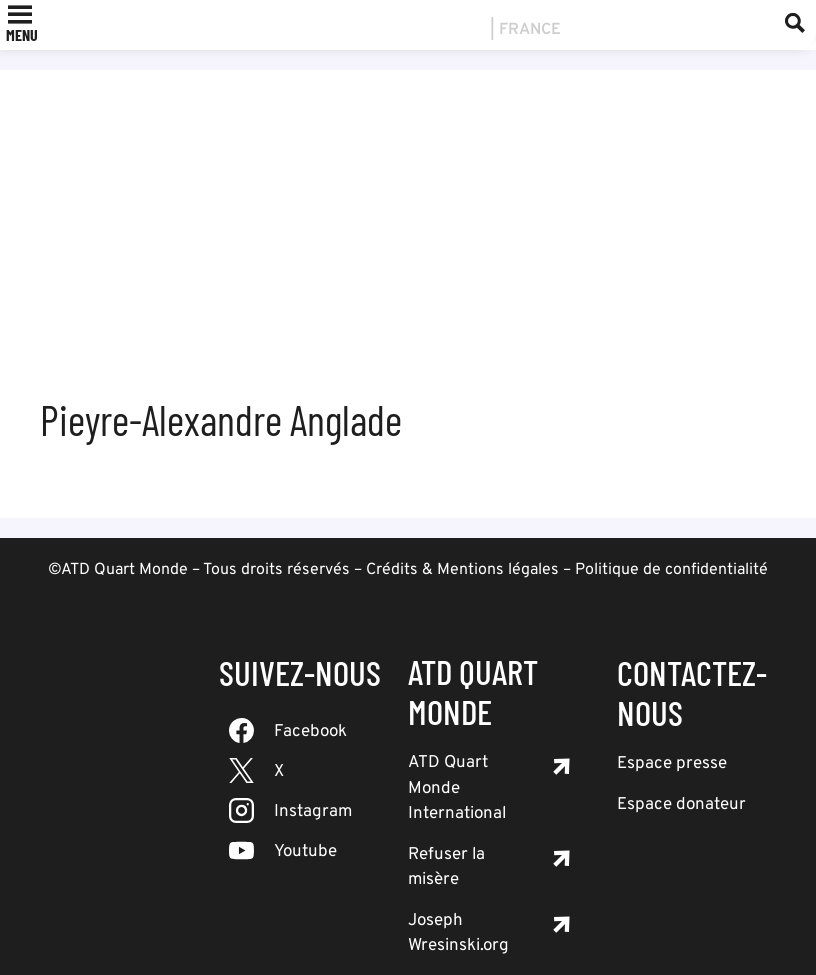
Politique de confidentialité (671, 570)
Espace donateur (681, 805)
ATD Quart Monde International (457, 788)
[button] (22, 35)
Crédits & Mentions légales (462, 570)
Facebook (310, 732)
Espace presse (672, 764)
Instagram (313, 812)
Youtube (305, 852)
